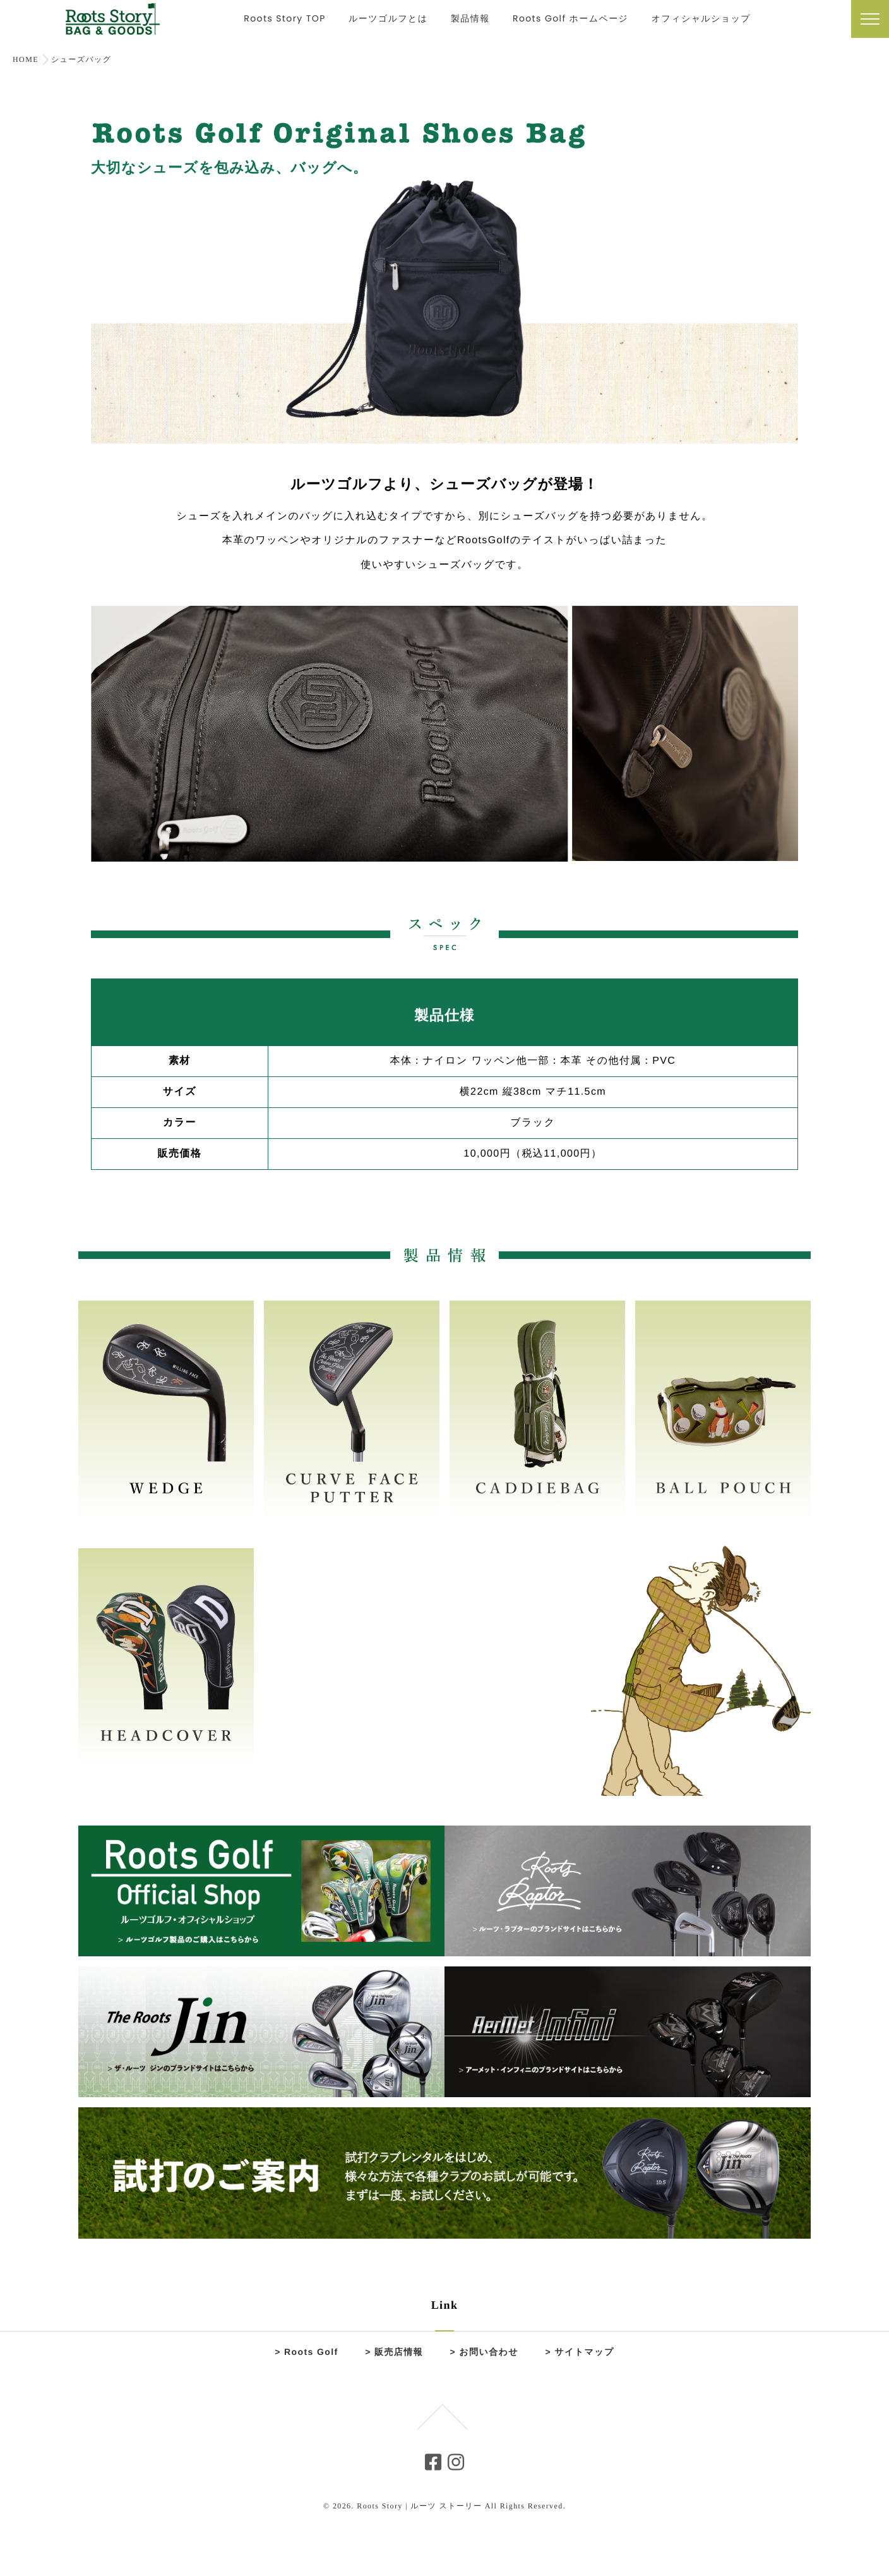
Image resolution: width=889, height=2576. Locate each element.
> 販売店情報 (394, 2352)
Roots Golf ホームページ (570, 21)
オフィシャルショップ (701, 21)
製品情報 (470, 21)
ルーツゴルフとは (388, 21)
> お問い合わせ (484, 2352)
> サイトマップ (580, 2352)
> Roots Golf (306, 2352)
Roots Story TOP (284, 21)
